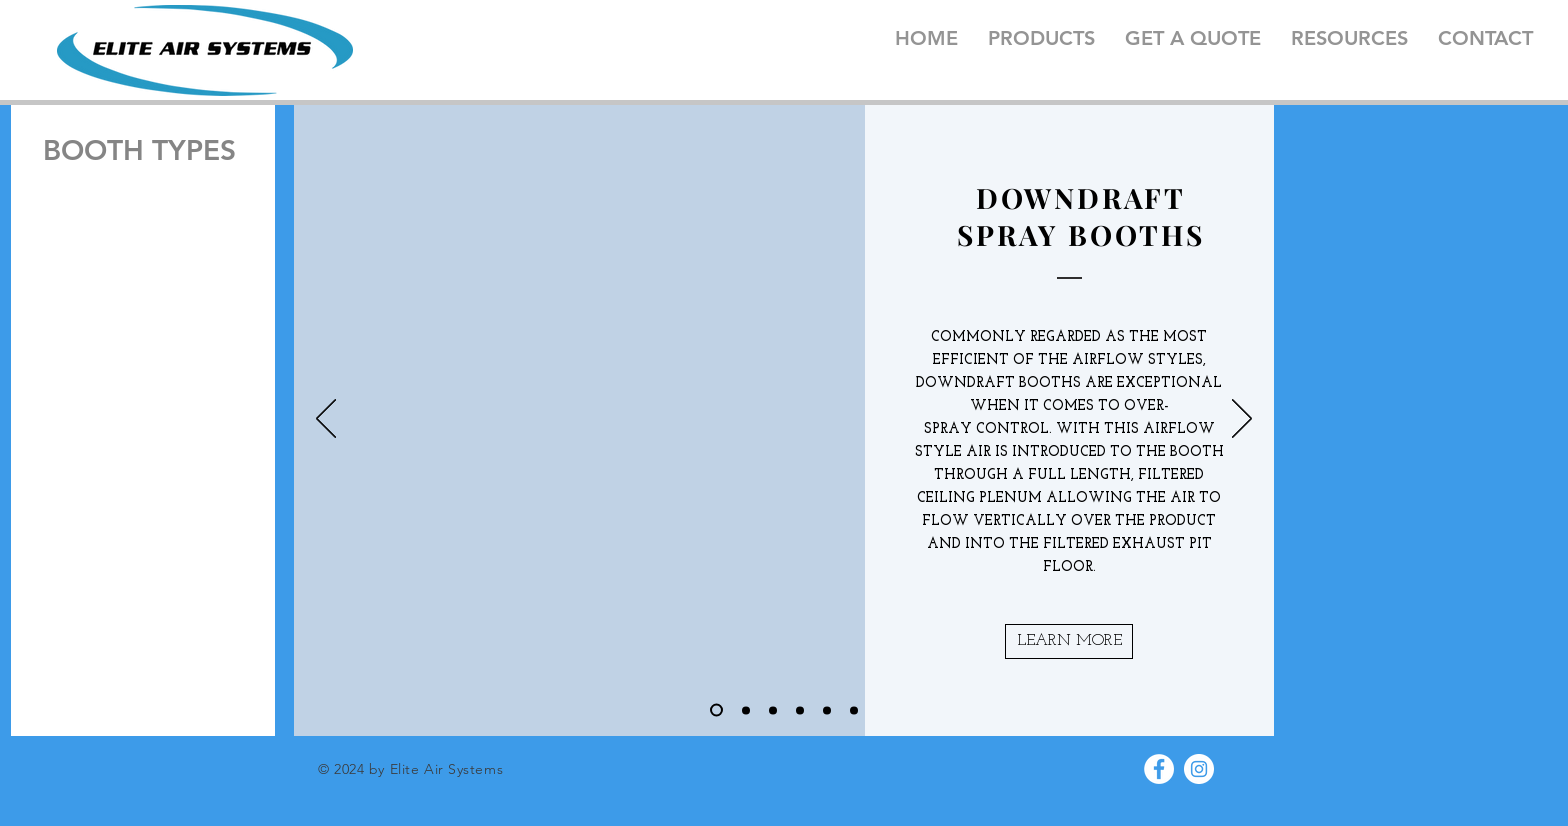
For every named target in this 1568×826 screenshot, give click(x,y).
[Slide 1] (716, 710)
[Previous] (326, 420)
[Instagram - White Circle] (1199, 769)
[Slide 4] (800, 710)
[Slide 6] (854, 710)
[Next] (1242, 420)
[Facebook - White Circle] (1159, 769)
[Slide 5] (827, 710)
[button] (1069, 641)
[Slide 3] (773, 710)
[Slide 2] (746, 710)
